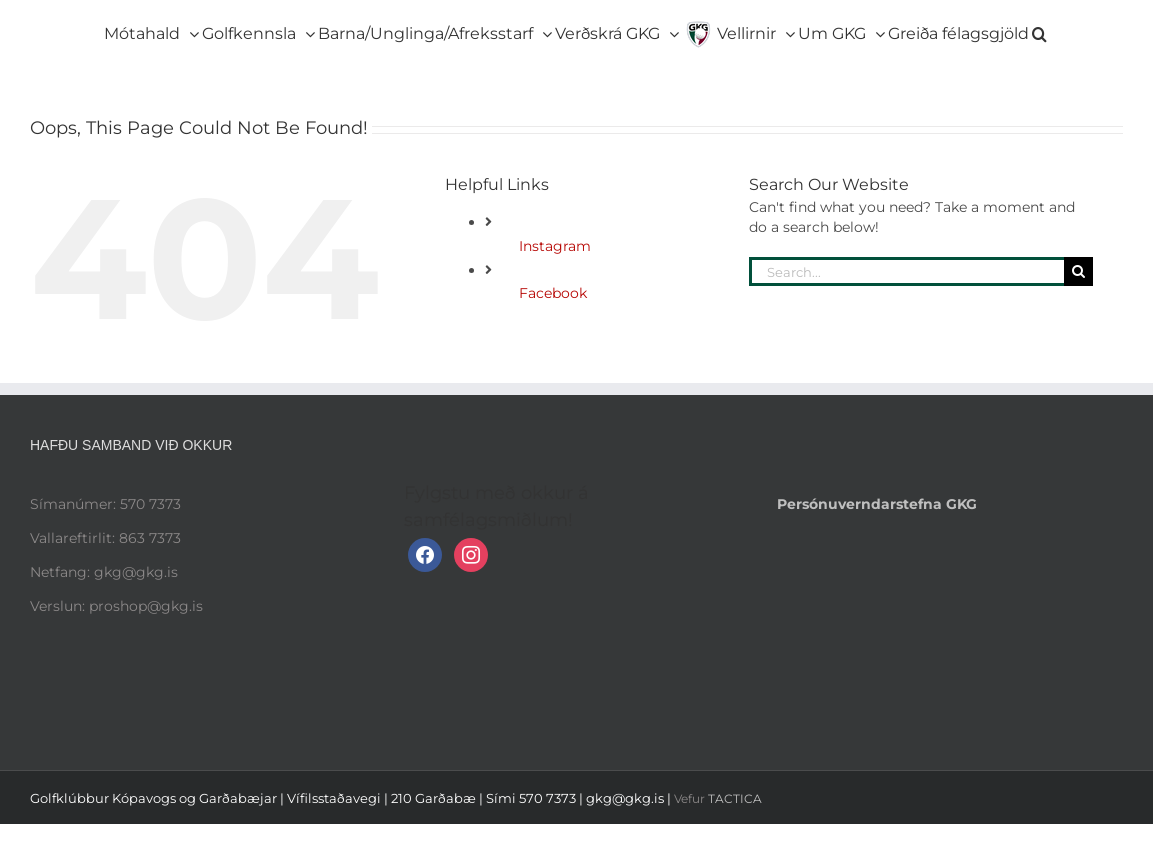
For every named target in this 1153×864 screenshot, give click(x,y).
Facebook (553, 293)
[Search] (1078, 271)
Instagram (555, 246)
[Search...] (906, 271)
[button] (1039, 30)
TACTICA (735, 798)
